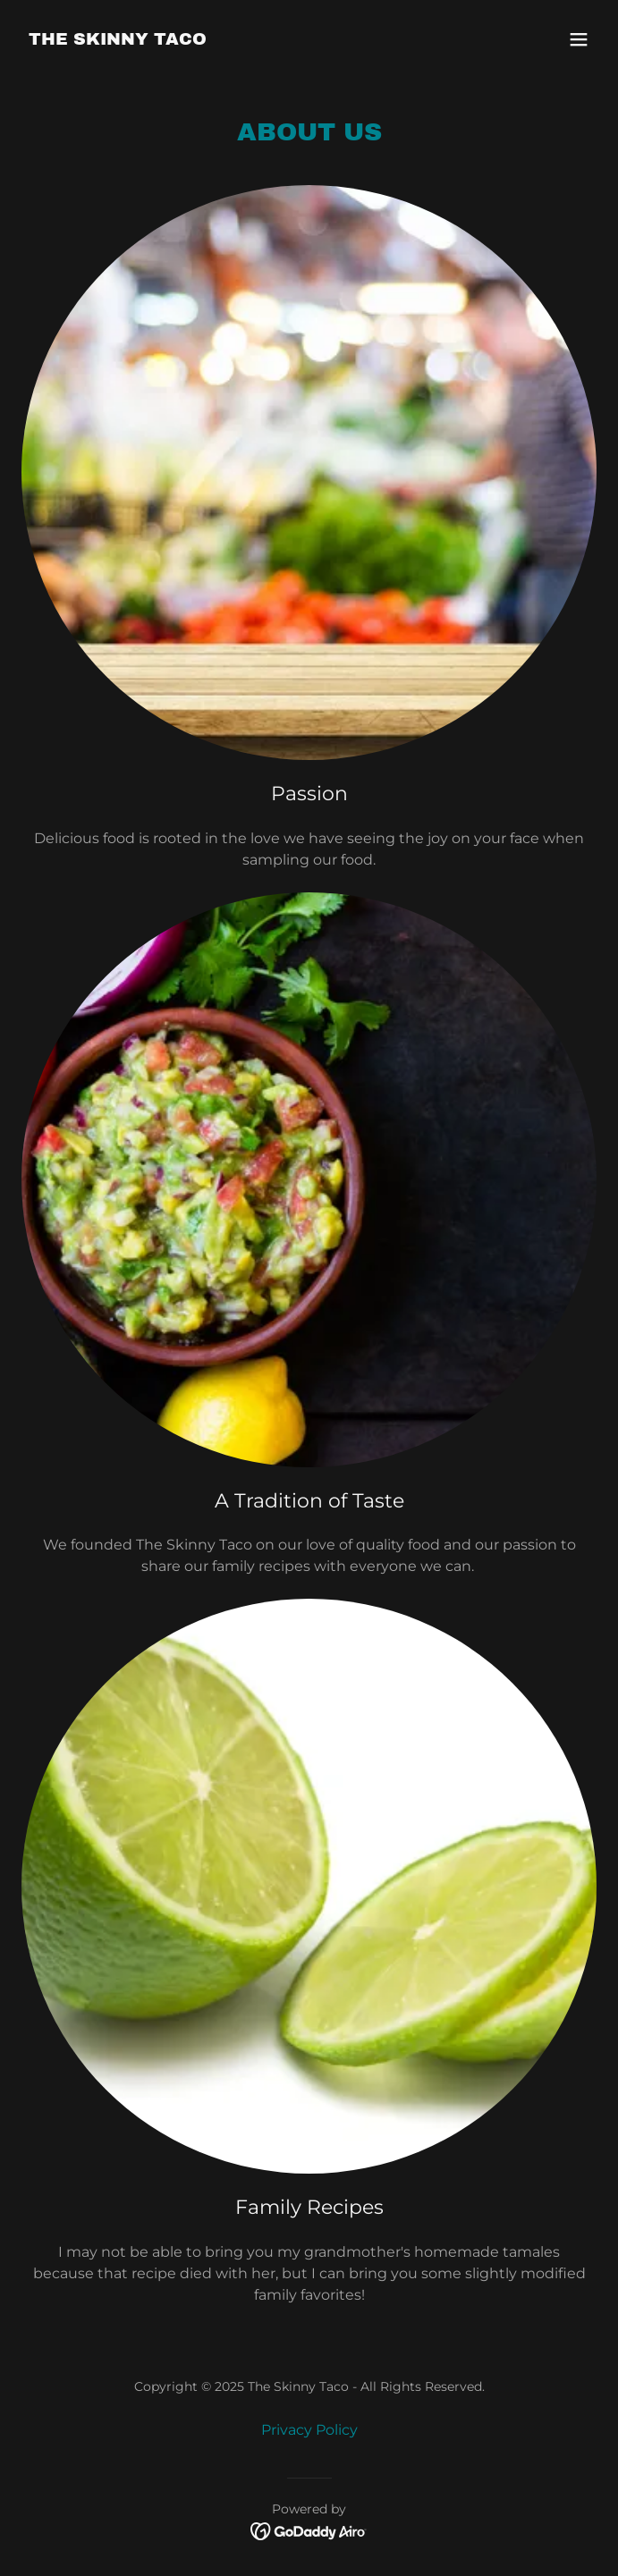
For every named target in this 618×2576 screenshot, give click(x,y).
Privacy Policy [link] (309, 2429)
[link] (118, 39)
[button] (579, 39)
